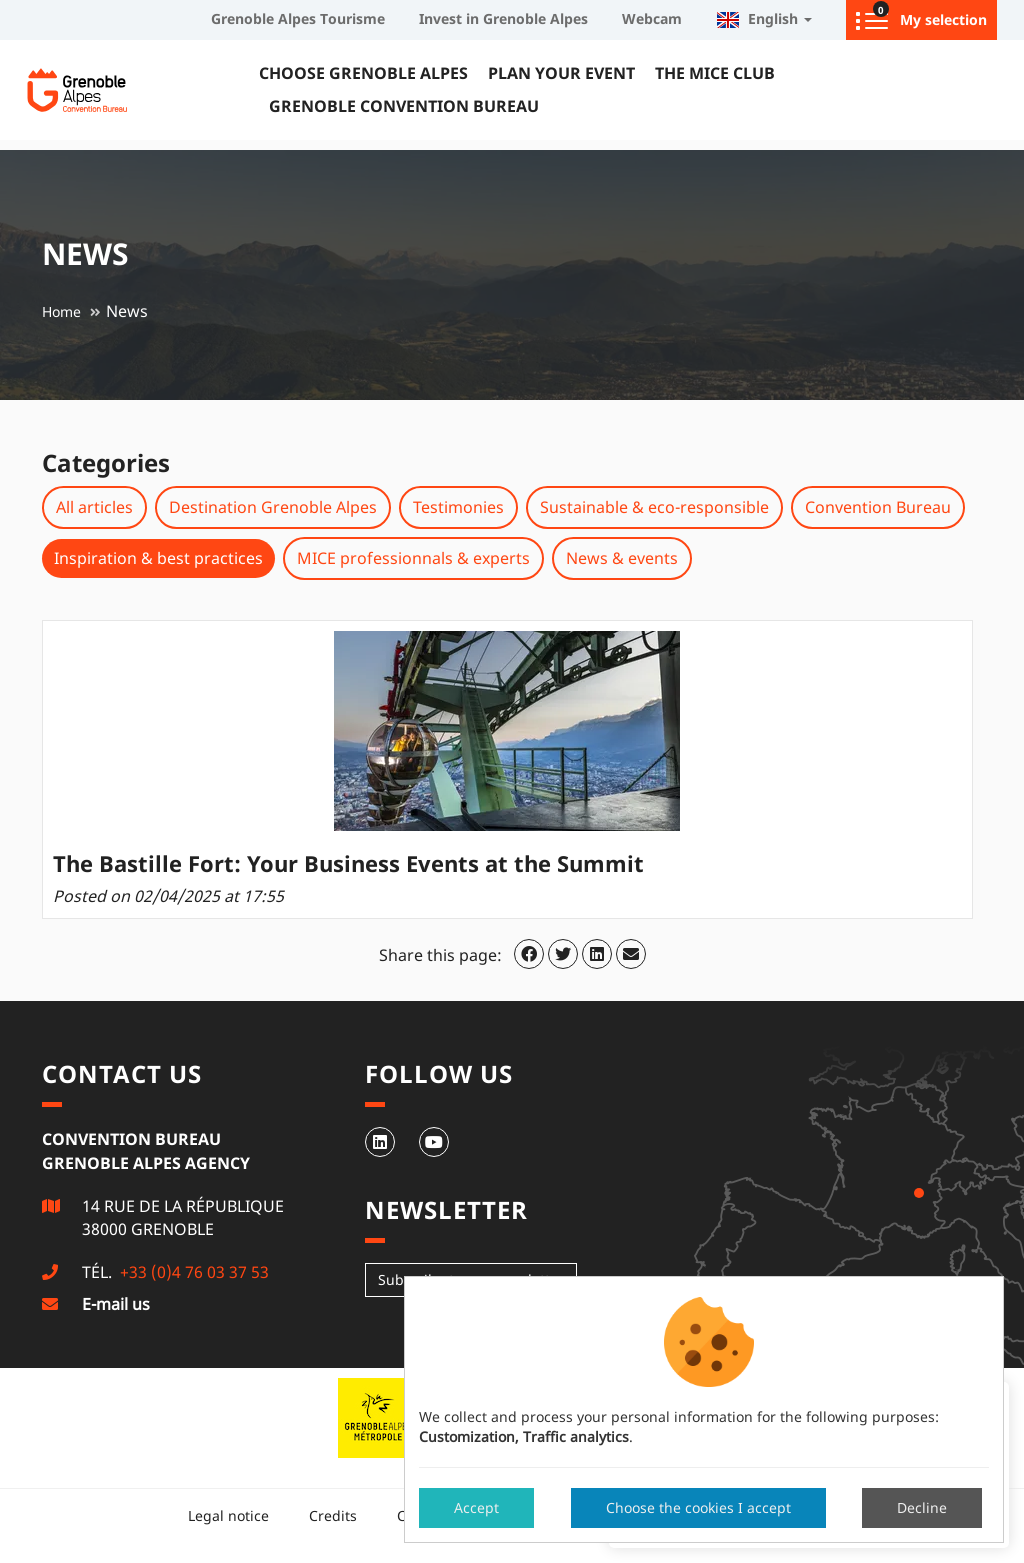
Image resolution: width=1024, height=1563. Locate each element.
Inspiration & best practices (158, 558)
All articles (94, 507)
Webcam (652, 18)
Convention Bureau (878, 507)
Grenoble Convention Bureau (404, 106)
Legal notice (228, 1515)
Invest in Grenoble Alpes (503, 18)
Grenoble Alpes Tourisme (298, 18)
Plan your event (561, 73)
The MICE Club (715, 73)
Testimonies (458, 507)
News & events (622, 558)
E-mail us (116, 1304)
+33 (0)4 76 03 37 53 (192, 1272)
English (764, 18)
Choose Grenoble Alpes (363, 73)
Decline (922, 1507)
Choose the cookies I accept (698, 1507)
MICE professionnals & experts (413, 558)
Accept (476, 1507)
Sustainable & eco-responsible (654, 507)
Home (61, 311)
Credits (333, 1515)
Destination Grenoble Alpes (273, 507)
